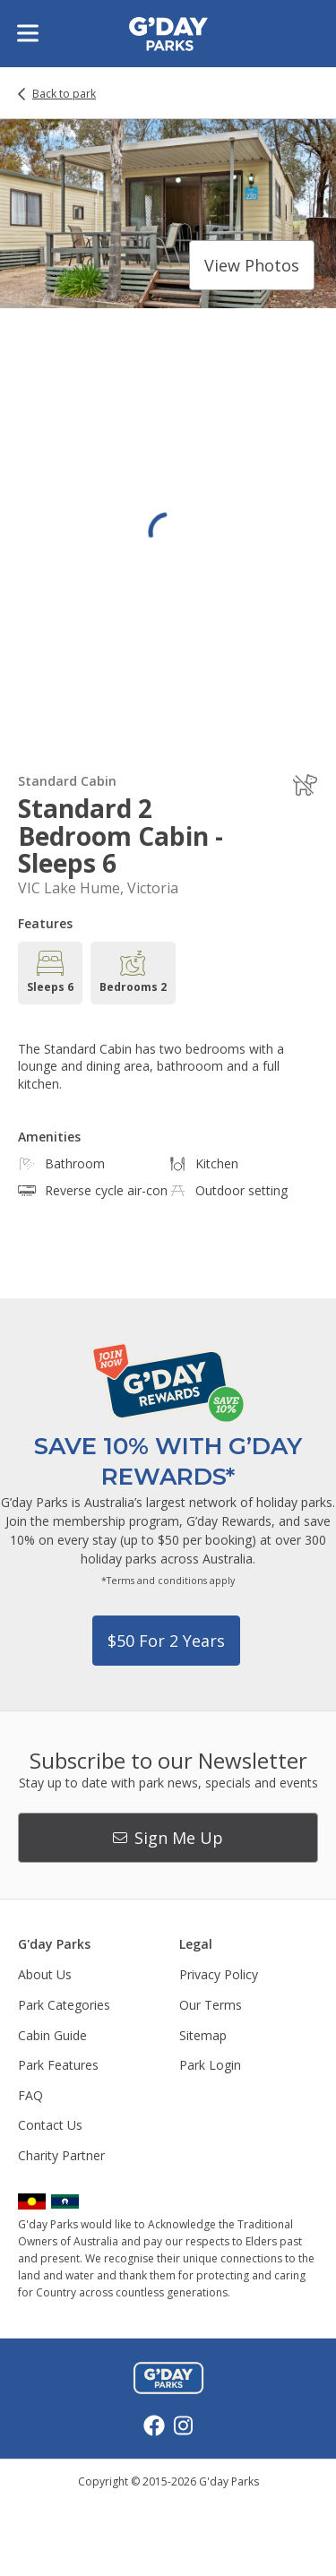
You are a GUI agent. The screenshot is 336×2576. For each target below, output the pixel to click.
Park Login (210, 2064)
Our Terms (210, 2004)
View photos (251, 265)
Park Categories (64, 2004)
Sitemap (203, 2035)
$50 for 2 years (166, 1640)
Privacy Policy (218, 1974)
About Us (45, 1974)
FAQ (30, 2095)
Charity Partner (61, 2155)
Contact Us (50, 2124)
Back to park (64, 94)
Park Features (58, 2064)
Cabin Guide (52, 2035)
